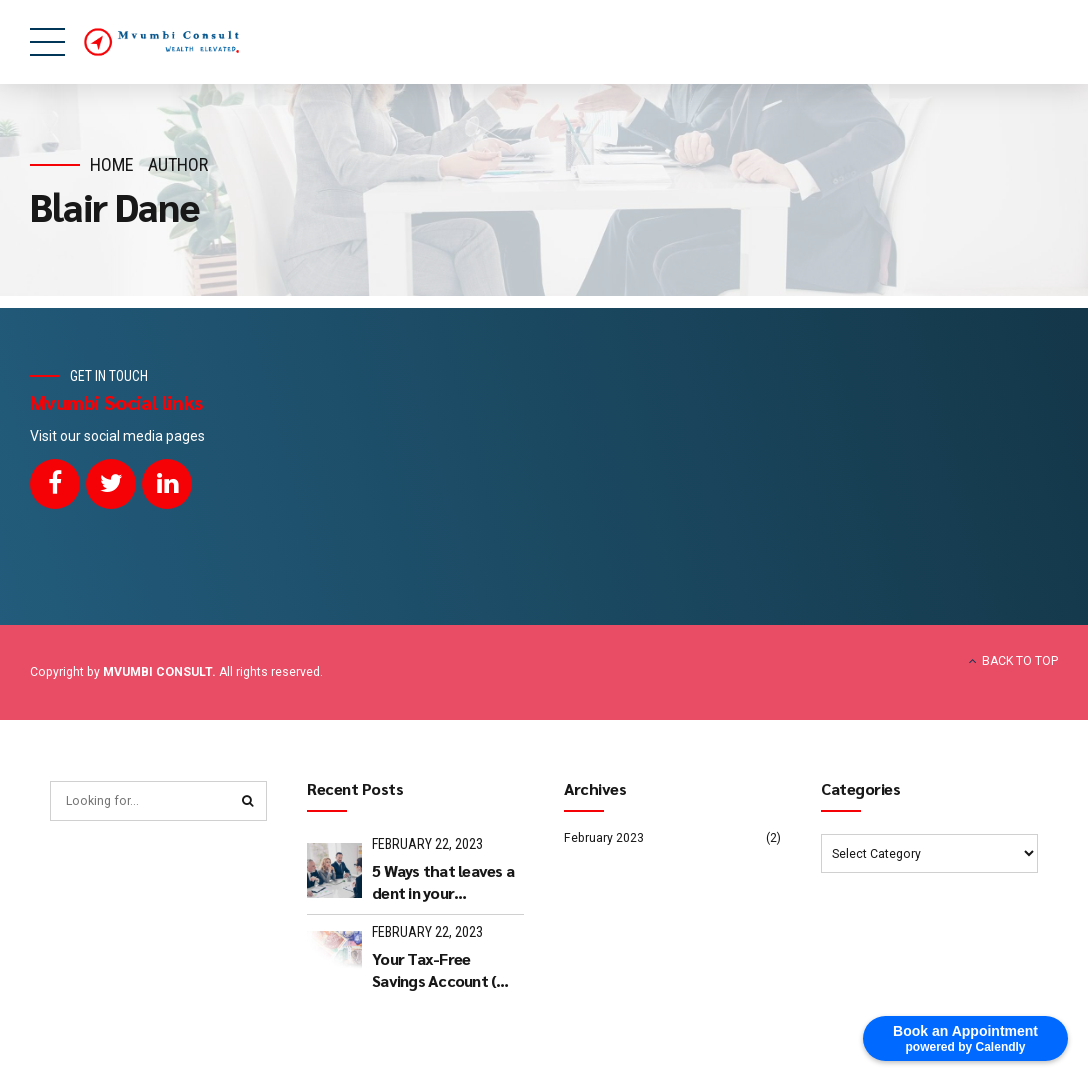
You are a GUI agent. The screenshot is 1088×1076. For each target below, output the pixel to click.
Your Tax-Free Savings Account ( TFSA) (434, 970)
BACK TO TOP (1020, 661)
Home (112, 164)
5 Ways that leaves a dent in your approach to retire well (443, 882)
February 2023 (604, 838)
